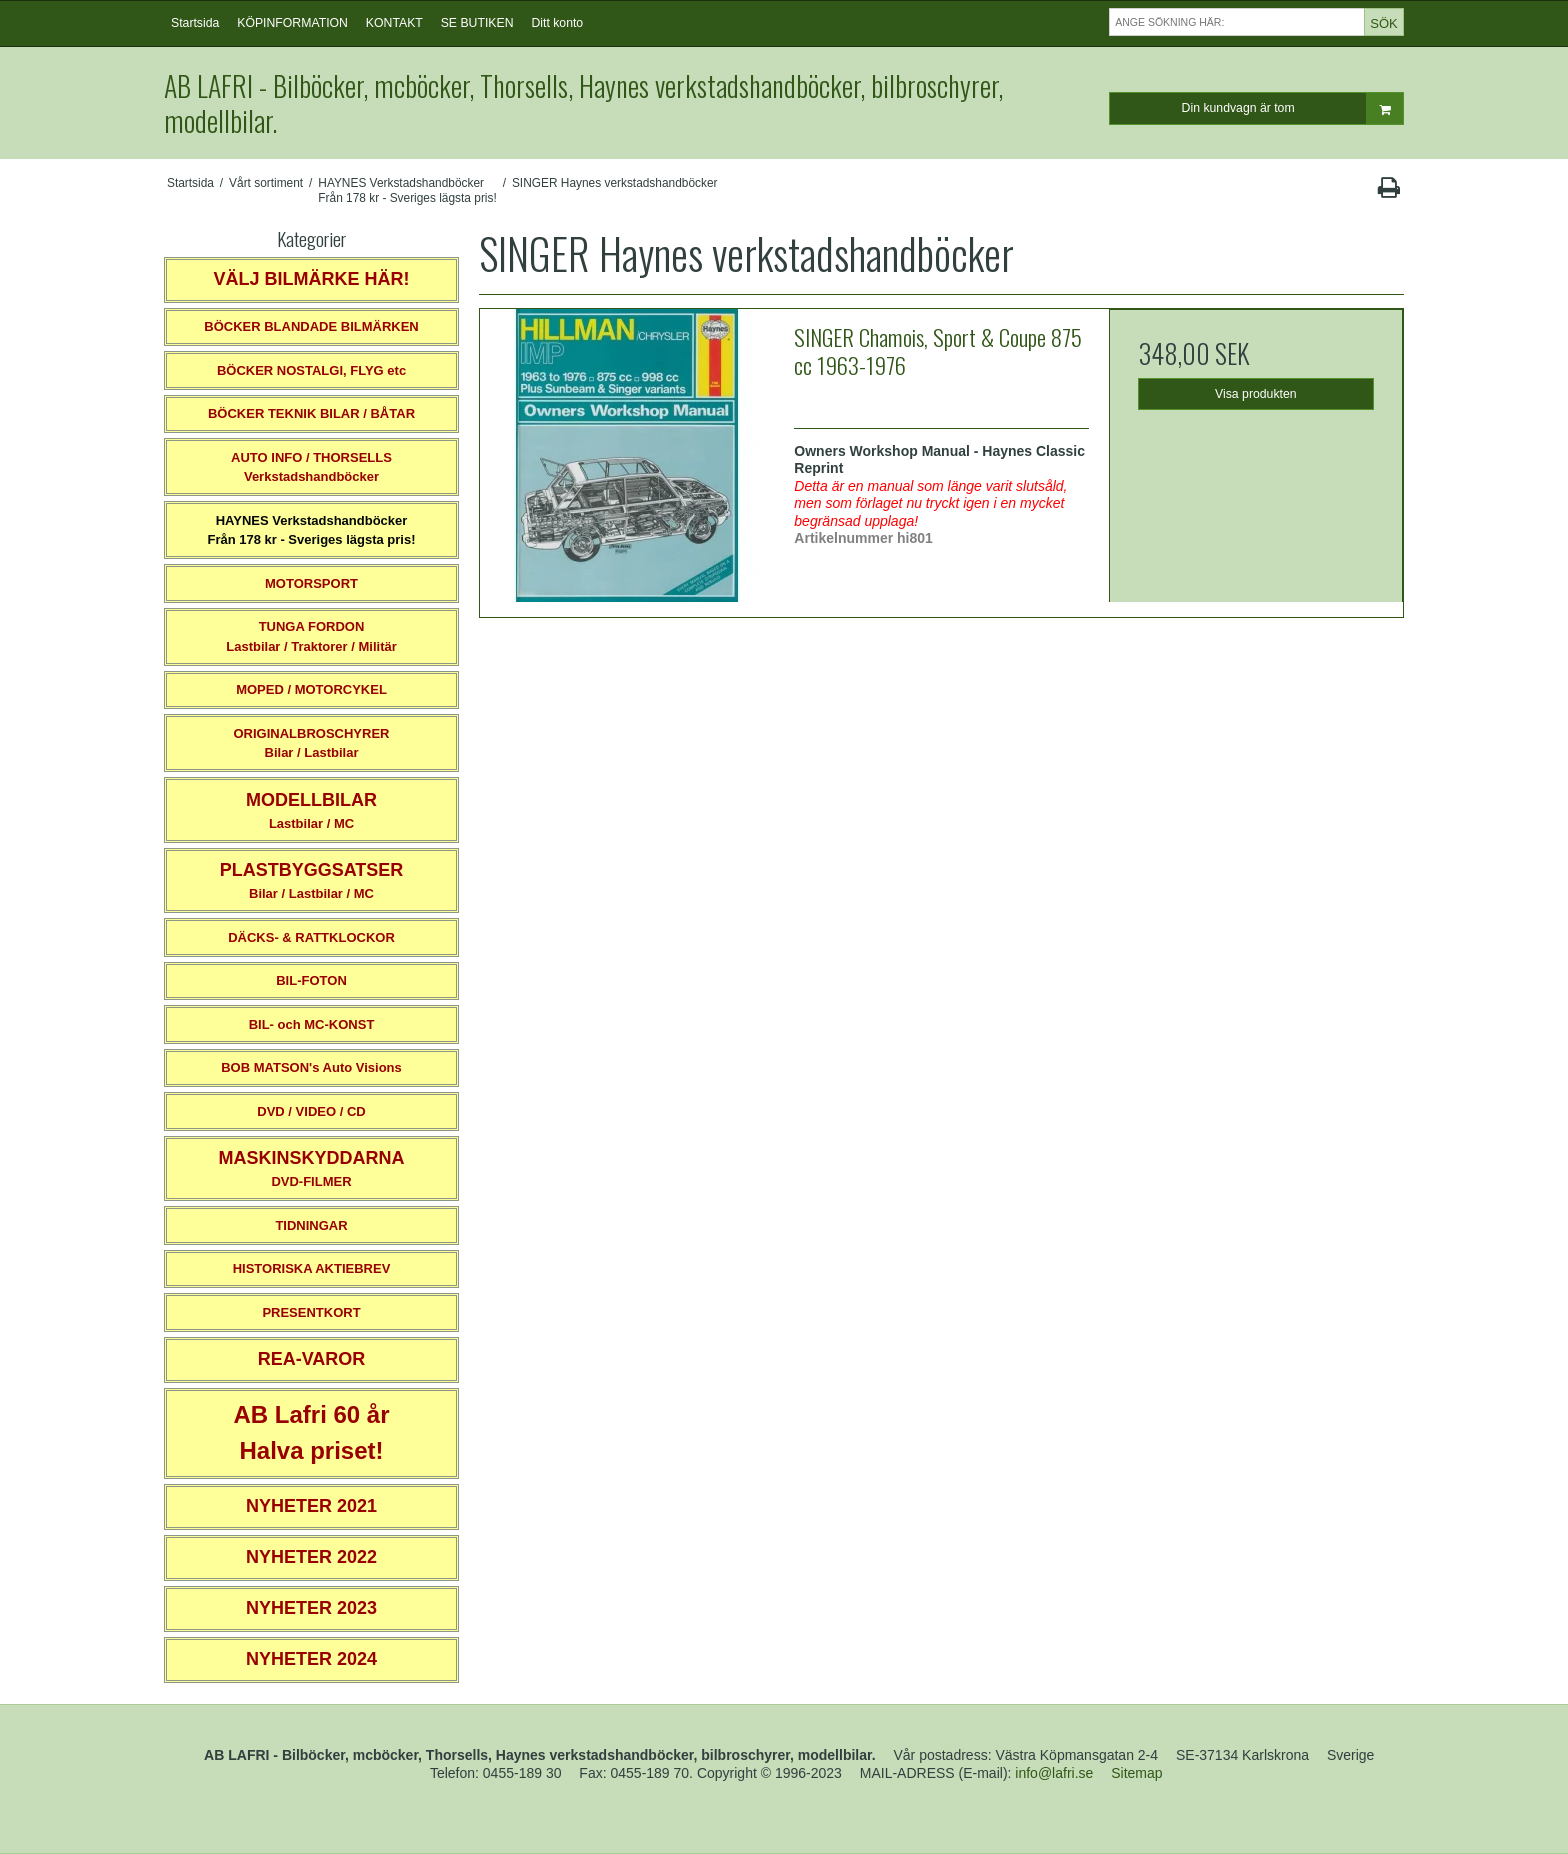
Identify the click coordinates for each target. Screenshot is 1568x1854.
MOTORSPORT (311, 583)
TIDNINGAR (311, 1225)
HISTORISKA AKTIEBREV (312, 1268)
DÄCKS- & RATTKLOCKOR (311, 937)
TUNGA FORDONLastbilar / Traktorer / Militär (311, 636)
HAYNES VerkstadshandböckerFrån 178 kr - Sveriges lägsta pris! (311, 530)
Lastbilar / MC (311, 810)
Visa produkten (1256, 394)
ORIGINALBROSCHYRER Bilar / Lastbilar (311, 743)
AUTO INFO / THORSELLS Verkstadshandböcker (311, 467)
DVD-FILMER (311, 1168)
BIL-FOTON (311, 980)
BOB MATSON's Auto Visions (311, 1067)
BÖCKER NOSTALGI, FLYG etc (311, 370)
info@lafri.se (1054, 1773)
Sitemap (1136, 1773)
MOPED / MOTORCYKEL (311, 689)
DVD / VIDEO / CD (311, 1111)
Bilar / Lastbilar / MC (312, 880)
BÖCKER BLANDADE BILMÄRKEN (311, 326)
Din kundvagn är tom (1292, 108)
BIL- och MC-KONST (312, 1024)
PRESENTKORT (311, 1312)
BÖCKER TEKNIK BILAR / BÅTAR (311, 413)
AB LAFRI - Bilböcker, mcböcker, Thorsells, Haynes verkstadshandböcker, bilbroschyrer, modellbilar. (583, 103)
